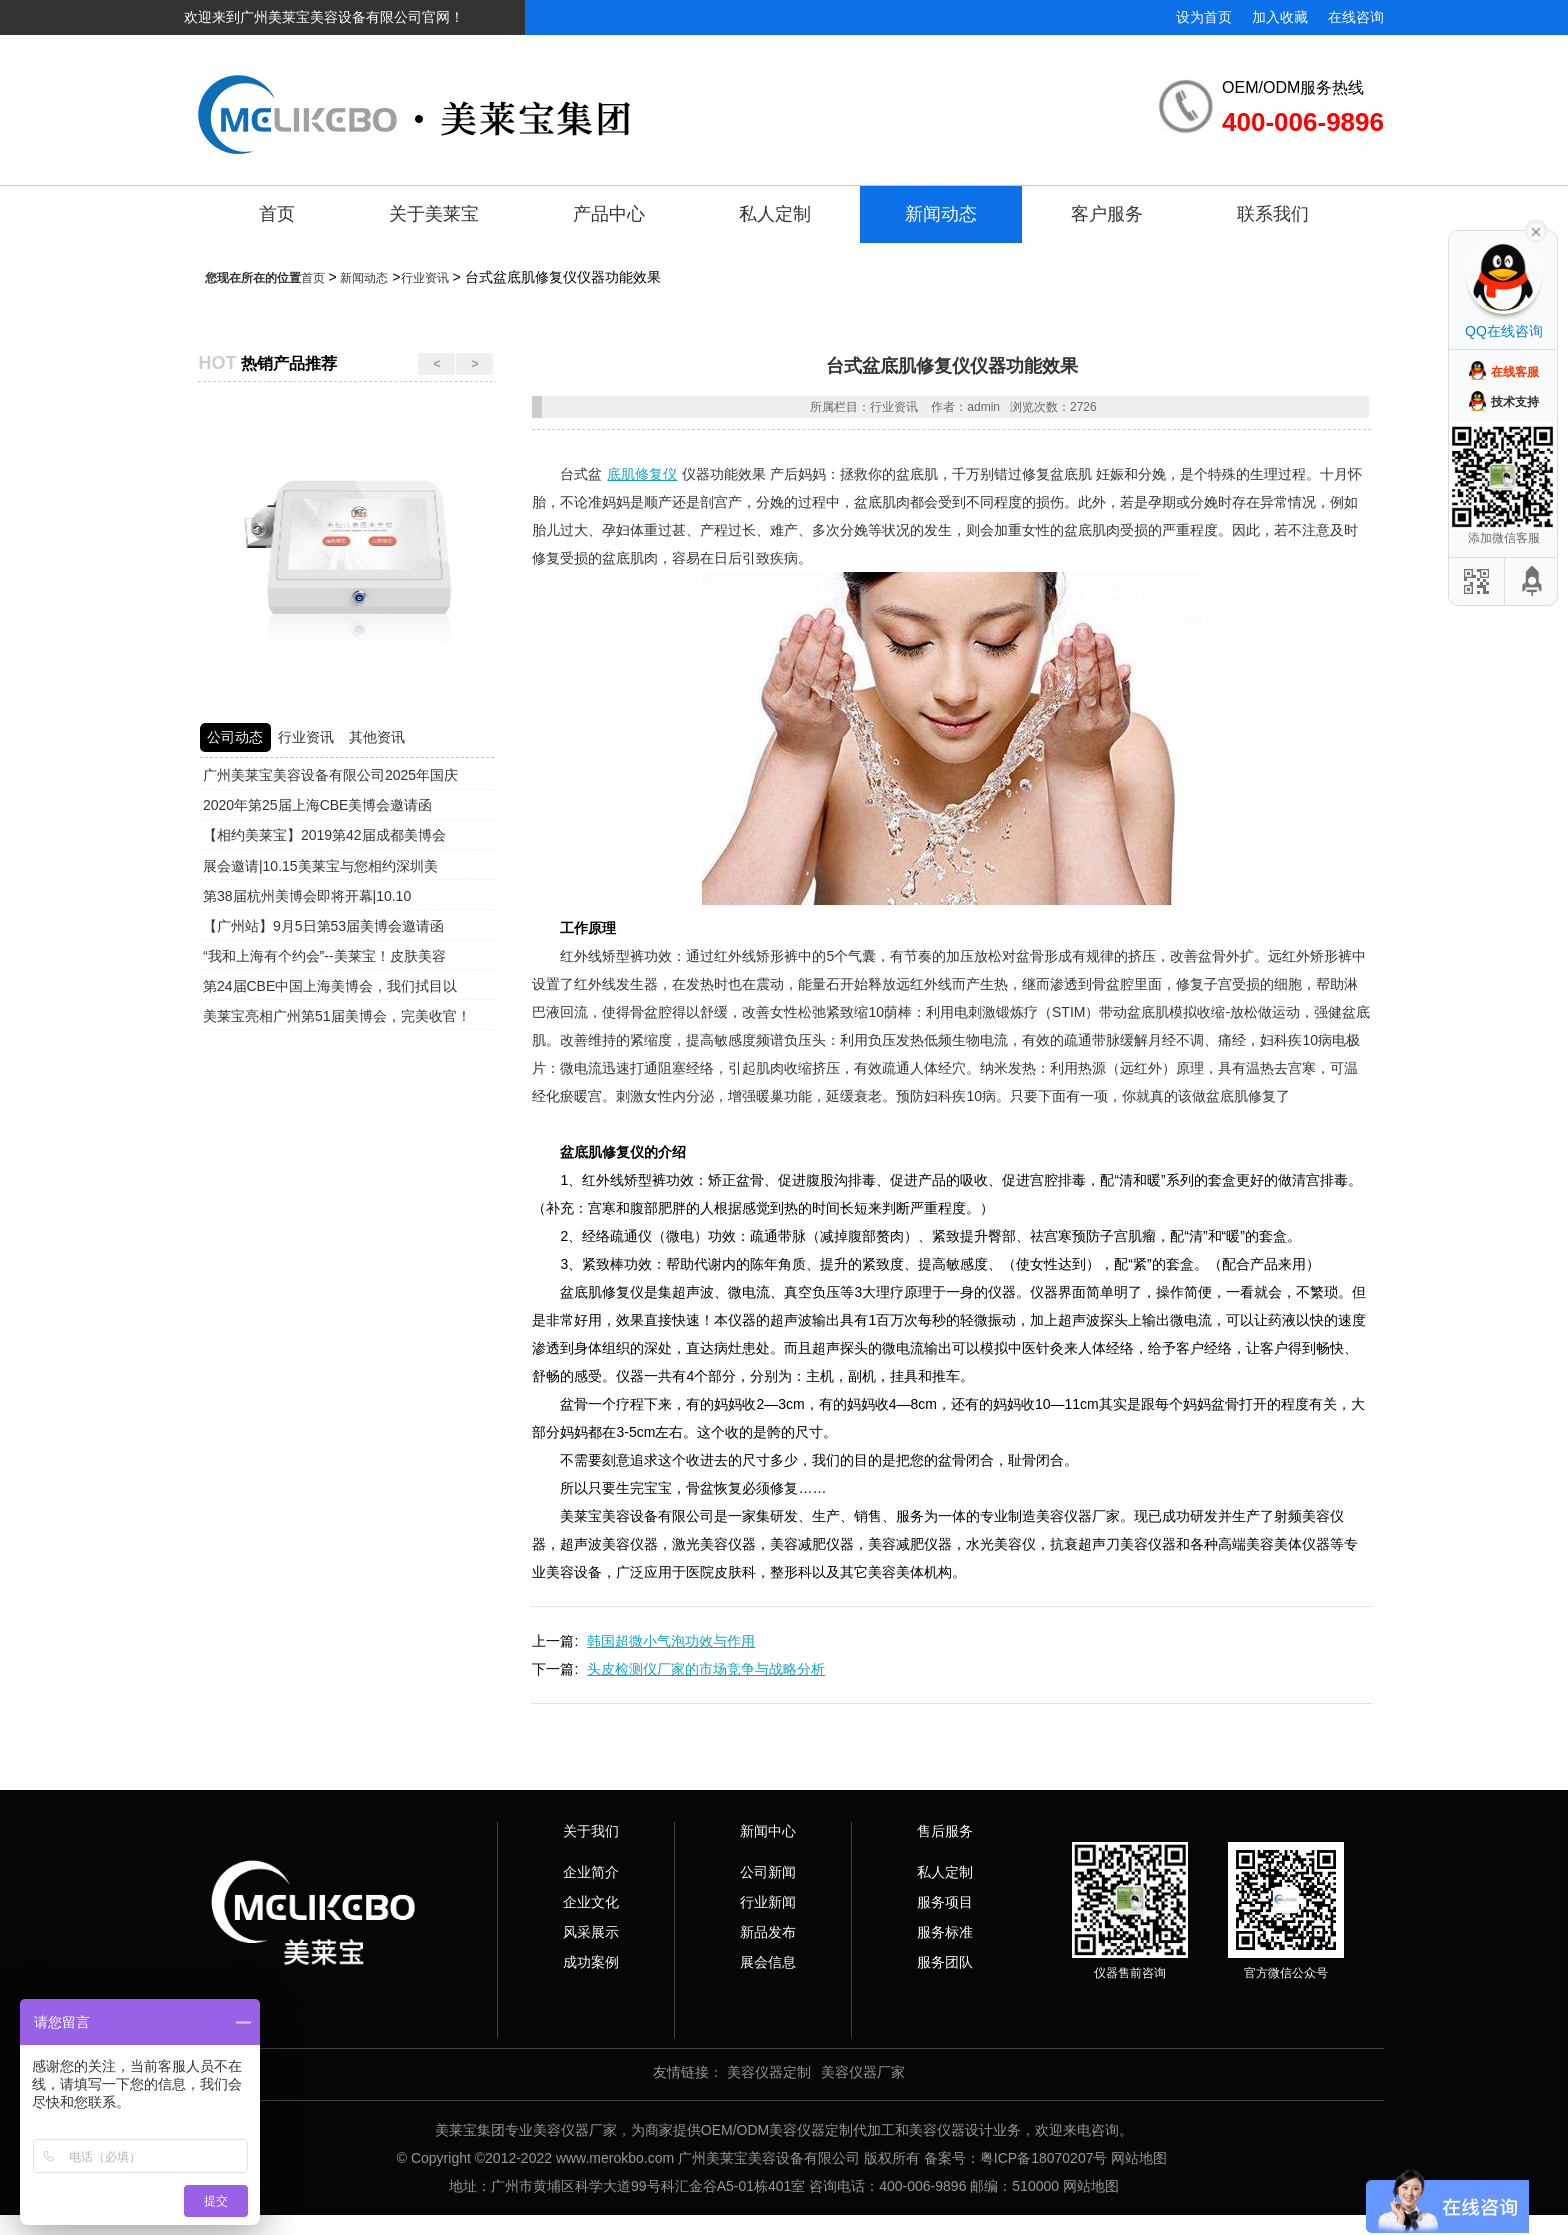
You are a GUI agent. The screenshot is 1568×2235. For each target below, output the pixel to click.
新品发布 (768, 1932)
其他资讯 (377, 737)
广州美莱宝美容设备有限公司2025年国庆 (330, 775)
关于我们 (591, 1831)
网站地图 (1139, 2158)
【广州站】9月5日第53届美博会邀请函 (323, 926)
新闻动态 (941, 214)
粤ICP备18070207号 (1044, 2158)
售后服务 (945, 1831)
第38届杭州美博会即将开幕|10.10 (307, 896)
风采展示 (591, 1932)
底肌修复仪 (642, 474)
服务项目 (945, 1902)
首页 (277, 214)
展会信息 (768, 1962)
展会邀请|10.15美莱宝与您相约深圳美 (320, 866)
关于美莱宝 (434, 214)
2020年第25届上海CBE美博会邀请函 (318, 805)
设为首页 (1204, 17)
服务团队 (945, 1962)
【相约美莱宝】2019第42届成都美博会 (324, 835)
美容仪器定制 (769, 2072)
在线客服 (1515, 372)
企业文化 (591, 1902)
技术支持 (1515, 402)
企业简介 (591, 1872)
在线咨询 (1356, 17)
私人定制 (775, 214)
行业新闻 (768, 1902)
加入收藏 (1280, 17)
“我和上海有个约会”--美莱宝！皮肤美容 (324, 956)
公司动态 (235, 737)
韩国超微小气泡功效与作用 (671, 1641)
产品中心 (609, 214)
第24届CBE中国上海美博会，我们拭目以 (330, 986)
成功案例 (591, 1962)
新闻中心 (768, 1831)
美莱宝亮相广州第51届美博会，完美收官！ (337, 1016)
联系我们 (1273, 214)
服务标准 (945, 1932)
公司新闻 (768, 1872)
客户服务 (1107, 214)
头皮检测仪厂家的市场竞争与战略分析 (706, 1669)
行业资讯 (425, 278)
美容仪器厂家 (863, 2072)
